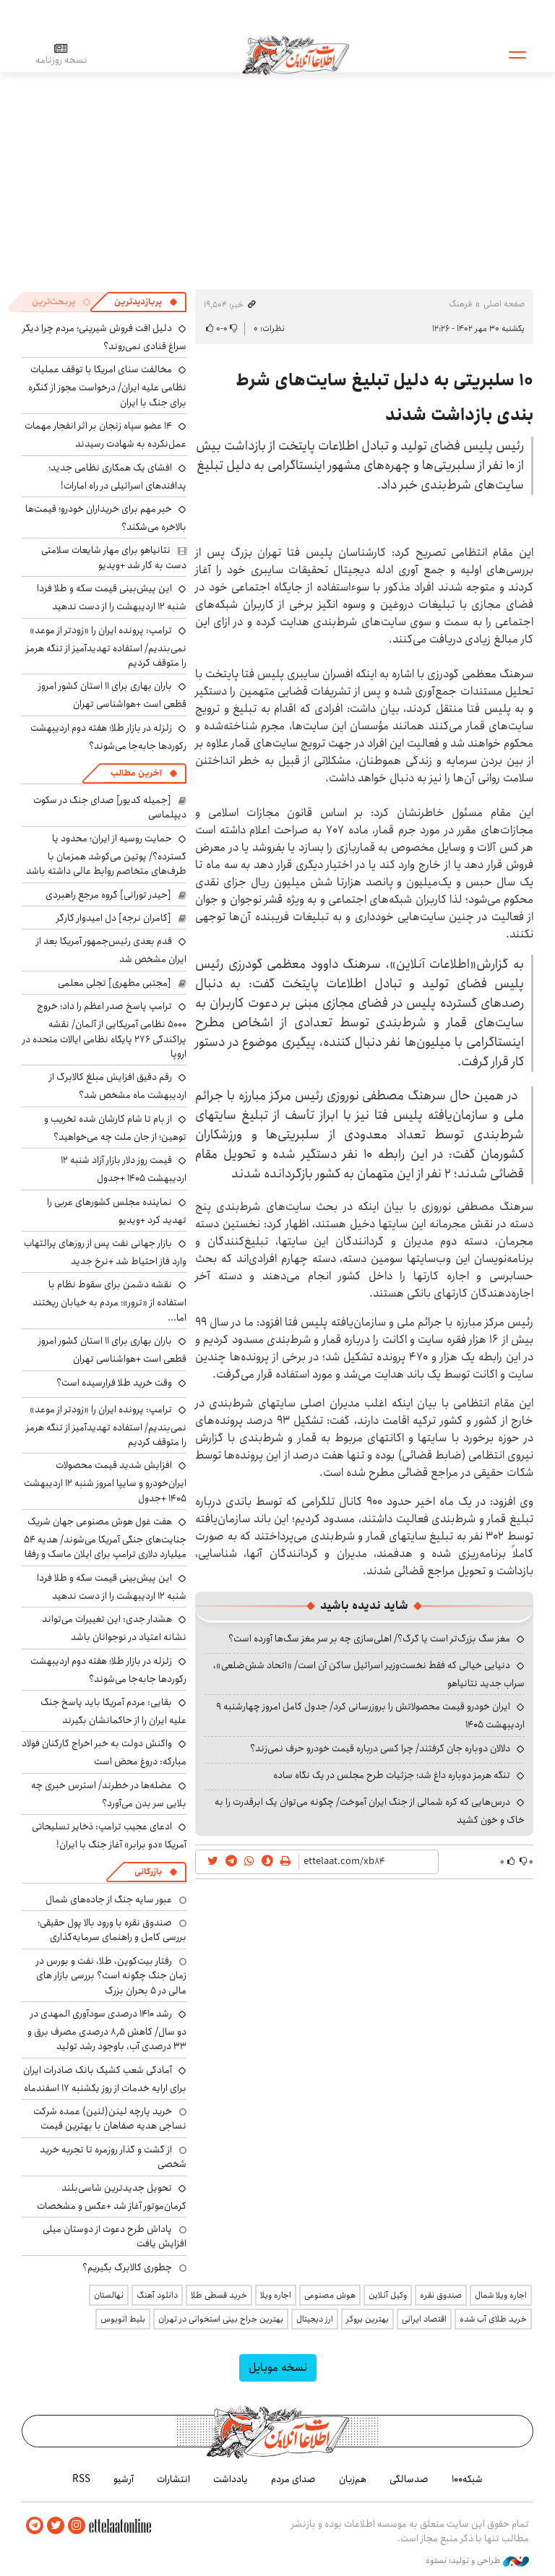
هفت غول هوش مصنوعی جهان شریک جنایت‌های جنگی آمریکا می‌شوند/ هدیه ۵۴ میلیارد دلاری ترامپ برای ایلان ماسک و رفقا (105, 1538)
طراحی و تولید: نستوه (477, 2560)
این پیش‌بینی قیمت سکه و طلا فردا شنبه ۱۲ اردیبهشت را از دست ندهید (111, 597)
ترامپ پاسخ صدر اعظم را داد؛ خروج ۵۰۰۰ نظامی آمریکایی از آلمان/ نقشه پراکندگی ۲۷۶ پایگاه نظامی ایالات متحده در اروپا (104, 1030)
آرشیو (123, 2479)
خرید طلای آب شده (493, 2319)
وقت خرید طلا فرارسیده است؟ (114, 1383)
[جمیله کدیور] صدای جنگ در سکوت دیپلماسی (109, 807)
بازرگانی (148, 1872)
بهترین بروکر (367, 2319)
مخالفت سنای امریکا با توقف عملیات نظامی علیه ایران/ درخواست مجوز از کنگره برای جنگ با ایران (107, 385)
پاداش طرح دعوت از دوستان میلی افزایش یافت (114, 2236)
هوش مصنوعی (330, 2295)
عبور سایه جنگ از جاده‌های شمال (109, 1899)
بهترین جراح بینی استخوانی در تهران (220, 2319)
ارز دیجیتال (314, 2319)
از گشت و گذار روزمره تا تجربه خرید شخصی (113, 2157)
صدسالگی (409, 2479)
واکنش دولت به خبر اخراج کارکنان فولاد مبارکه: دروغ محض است (104, 1752)
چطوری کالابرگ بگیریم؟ (127, 2267)
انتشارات (173, 2479)
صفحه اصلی (504, 304)
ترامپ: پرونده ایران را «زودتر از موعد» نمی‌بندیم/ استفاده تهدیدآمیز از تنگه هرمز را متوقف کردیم (106, 646)
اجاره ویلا (275, 2295)
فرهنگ (460, 304)
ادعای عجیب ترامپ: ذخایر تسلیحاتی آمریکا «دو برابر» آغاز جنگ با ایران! (109, 1835)
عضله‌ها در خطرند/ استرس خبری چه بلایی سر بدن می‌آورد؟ (108, 1794)
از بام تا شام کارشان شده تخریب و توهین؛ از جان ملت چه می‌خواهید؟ (115, 1128)
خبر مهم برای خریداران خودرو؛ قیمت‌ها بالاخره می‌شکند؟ (105, 518)
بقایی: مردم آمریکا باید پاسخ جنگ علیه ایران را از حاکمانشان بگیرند (113, 1711)
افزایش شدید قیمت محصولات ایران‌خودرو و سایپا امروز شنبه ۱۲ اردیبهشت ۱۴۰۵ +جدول (105, 1481)
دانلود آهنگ (157, 2295)
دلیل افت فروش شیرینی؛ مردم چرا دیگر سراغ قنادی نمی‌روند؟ (104, 337)
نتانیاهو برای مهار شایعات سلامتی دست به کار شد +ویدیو (113, 557)
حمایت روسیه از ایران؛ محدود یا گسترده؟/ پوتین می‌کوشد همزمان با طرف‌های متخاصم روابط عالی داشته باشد (106, 854)
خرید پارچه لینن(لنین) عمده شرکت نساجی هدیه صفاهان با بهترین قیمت (109, 2118)
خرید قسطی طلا (219, 2295)
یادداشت (230, 2479)
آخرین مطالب (136, 773)
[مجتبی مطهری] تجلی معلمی (114, 983)
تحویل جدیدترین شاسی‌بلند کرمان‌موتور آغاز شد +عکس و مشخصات (111, 2197)
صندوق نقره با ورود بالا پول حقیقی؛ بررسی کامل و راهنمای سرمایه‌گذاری (112, 1930)
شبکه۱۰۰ (467, 2479)
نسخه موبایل (278, 2367)
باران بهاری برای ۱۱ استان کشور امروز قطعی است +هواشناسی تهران (112, 695)
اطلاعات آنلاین (295, 54)
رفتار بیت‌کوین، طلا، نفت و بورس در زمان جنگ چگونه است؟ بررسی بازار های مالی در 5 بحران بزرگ (111, 1975)
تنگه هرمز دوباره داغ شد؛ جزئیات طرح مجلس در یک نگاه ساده (391, 1775)
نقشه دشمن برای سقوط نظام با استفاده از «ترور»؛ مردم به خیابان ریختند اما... (109, 1300)
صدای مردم (293, 2479)
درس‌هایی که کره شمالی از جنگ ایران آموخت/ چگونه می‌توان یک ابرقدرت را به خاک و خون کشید (370, 1811)
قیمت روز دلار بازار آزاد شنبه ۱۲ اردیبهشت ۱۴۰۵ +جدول (123, 1169)
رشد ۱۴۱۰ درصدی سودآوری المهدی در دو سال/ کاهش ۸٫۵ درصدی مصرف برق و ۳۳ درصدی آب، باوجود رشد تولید (106, 2030)
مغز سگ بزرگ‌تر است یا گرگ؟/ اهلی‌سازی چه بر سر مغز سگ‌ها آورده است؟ (369, 1639)
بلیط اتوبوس (122, 2319)
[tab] (146, 302)
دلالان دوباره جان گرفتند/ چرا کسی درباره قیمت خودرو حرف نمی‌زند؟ (380, 1748)
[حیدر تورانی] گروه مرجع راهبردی (108, 895)
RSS (81, 2479)
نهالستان (109, 2295)
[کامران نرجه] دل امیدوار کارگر (113, 918)
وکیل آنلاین (388, 2295)
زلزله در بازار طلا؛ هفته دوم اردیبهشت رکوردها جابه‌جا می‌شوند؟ (108, 737)
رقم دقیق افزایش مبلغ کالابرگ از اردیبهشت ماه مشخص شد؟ (117, 1086)
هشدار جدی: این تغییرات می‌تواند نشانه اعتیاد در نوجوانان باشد (114, 1628)
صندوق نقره (441, 2295)
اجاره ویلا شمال (501, 2295)
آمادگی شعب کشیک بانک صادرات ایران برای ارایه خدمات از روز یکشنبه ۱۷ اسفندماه (104, 2079)
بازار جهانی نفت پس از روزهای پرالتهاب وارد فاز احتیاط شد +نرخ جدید (105, 1252)
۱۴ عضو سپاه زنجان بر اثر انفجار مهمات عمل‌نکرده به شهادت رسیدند (105, 435)
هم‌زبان (352, 2479)
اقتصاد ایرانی (424, 2319)
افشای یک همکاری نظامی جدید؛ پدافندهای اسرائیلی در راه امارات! (117, 477)
